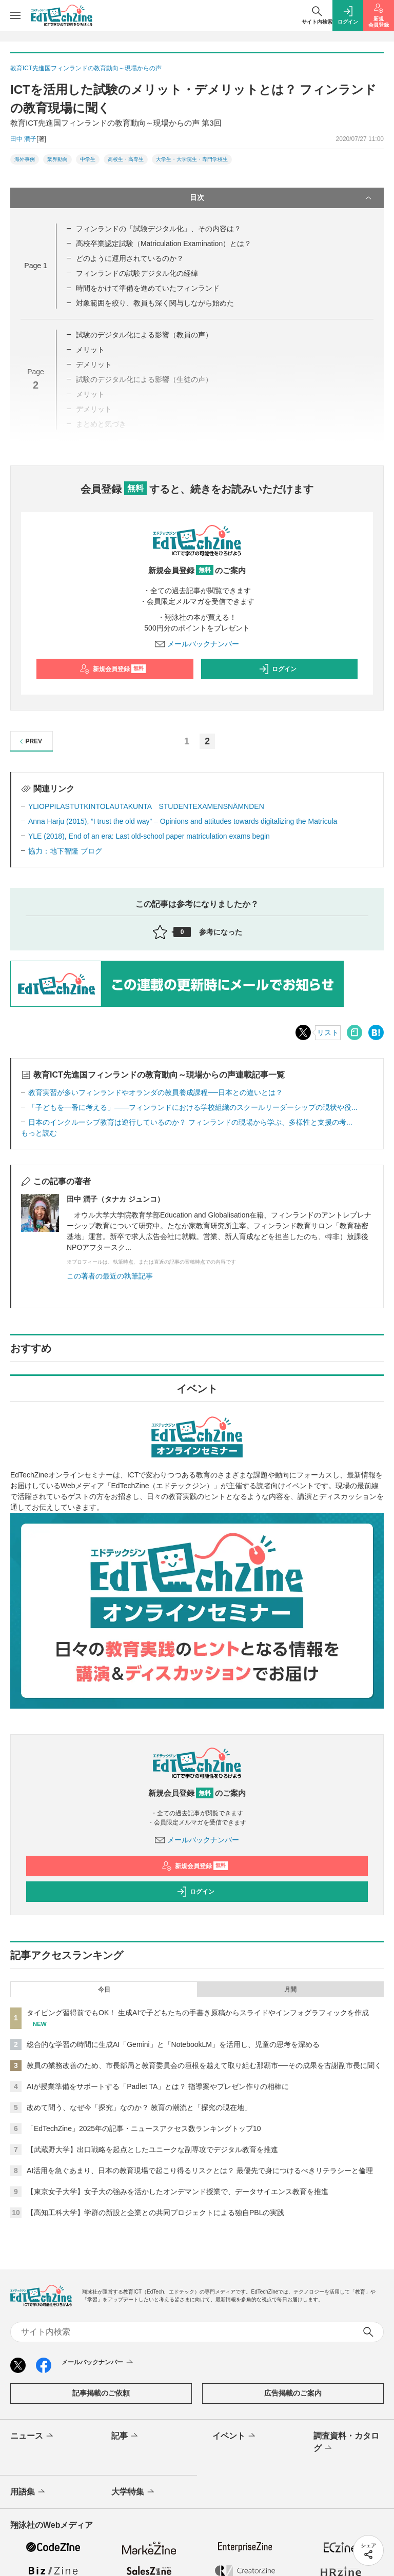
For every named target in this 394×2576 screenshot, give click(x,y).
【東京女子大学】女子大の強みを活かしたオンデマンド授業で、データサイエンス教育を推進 (177, 2191)
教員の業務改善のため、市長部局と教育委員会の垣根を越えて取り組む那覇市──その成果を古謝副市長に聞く (204, 2065)
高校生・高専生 (126, 159)
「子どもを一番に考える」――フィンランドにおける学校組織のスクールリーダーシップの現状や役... (193, 1107)
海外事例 (24, 159)
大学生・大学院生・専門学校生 (192, 159)
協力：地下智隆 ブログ (65, 851)
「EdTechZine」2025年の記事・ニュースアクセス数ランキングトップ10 (144, 2128)
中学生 (87, 159)
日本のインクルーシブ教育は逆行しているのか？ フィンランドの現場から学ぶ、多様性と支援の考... (190, 1122)
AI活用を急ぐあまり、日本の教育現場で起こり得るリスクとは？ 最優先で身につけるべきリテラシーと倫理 (200, 2170)
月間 (290, 1989)
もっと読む (39, 1133)
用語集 (28, 2492)
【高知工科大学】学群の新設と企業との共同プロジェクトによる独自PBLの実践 (155, 2212)
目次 (281, 198)
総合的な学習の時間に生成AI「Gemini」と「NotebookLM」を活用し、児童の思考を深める (173, 2044)
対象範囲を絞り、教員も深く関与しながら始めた (155, 303)
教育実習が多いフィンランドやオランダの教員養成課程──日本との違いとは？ (155, 1092)
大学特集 (133, 2492)
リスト (328, 1032)
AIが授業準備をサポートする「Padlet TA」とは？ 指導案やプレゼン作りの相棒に (158, 2086)
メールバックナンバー (197, 644)
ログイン (278, 669)
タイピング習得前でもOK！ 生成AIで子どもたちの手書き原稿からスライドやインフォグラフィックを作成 (198, 2013)
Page (35, 265)
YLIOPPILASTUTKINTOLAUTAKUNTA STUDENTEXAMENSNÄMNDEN (146, 806)
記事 (125, 2436)
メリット (90, 350)
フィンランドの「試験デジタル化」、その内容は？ (158, 229)
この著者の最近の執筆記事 (110, 1276)
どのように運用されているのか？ (130, 258)
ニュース (32, 2436)
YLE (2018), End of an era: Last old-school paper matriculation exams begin (149, 836)
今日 (104, 1989)
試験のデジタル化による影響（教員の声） (144, 335)
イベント (234, 2436)
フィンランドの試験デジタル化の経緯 (137, 273)
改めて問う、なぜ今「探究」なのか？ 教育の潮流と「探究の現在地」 (139, 2107)
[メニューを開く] (15, 15)
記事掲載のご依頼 (101, 2393)
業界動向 (57, 159)
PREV (29, 741)
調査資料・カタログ (346, 2442)
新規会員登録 (113, 669)
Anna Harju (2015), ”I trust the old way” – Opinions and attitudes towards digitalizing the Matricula (182, 821)
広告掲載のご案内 (293, 2393)
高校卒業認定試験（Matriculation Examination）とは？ (163, 243)
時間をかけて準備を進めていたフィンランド (148, 288)
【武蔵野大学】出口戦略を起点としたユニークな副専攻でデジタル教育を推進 (152, 2149)
